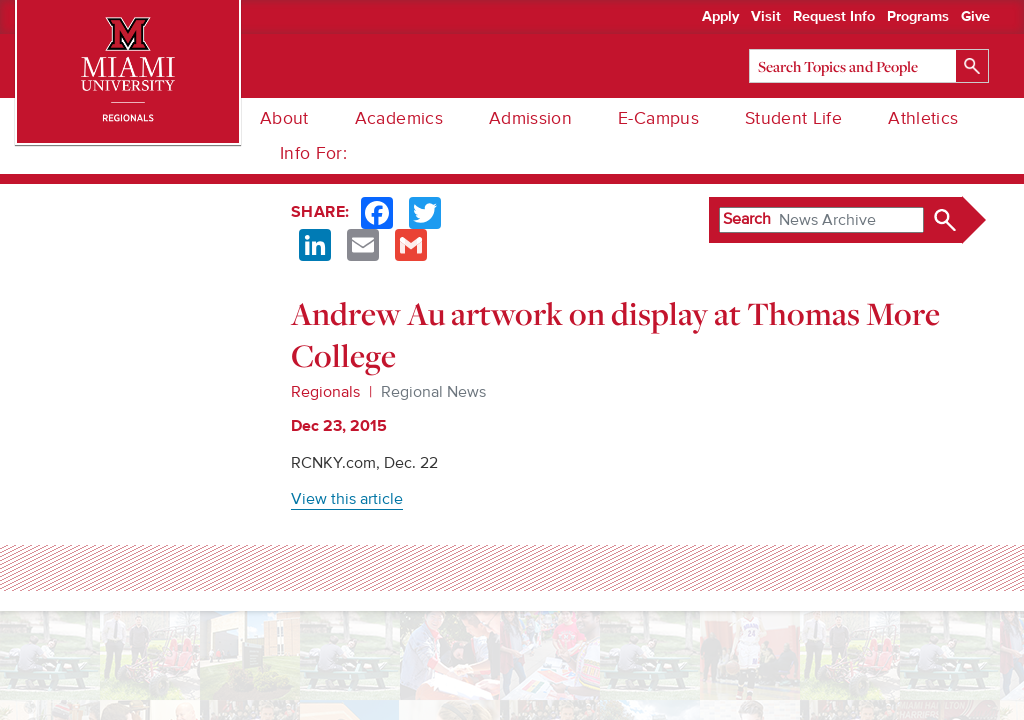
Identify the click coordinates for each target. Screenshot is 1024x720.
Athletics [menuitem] (923, 118)
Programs (918, 17)
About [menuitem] (284, 118)
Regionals (325, 392)
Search (747, 219)
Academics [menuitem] (399, 118)
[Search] (869, 66)
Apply (720, 17)
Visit (766, 17)
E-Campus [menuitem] (658, 118)
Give (975, 17)
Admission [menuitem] (530, 118)
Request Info (834, 17)
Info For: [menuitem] (313, 153)
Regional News (433, 392)
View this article (347, 499)
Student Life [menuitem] (793, 118)
